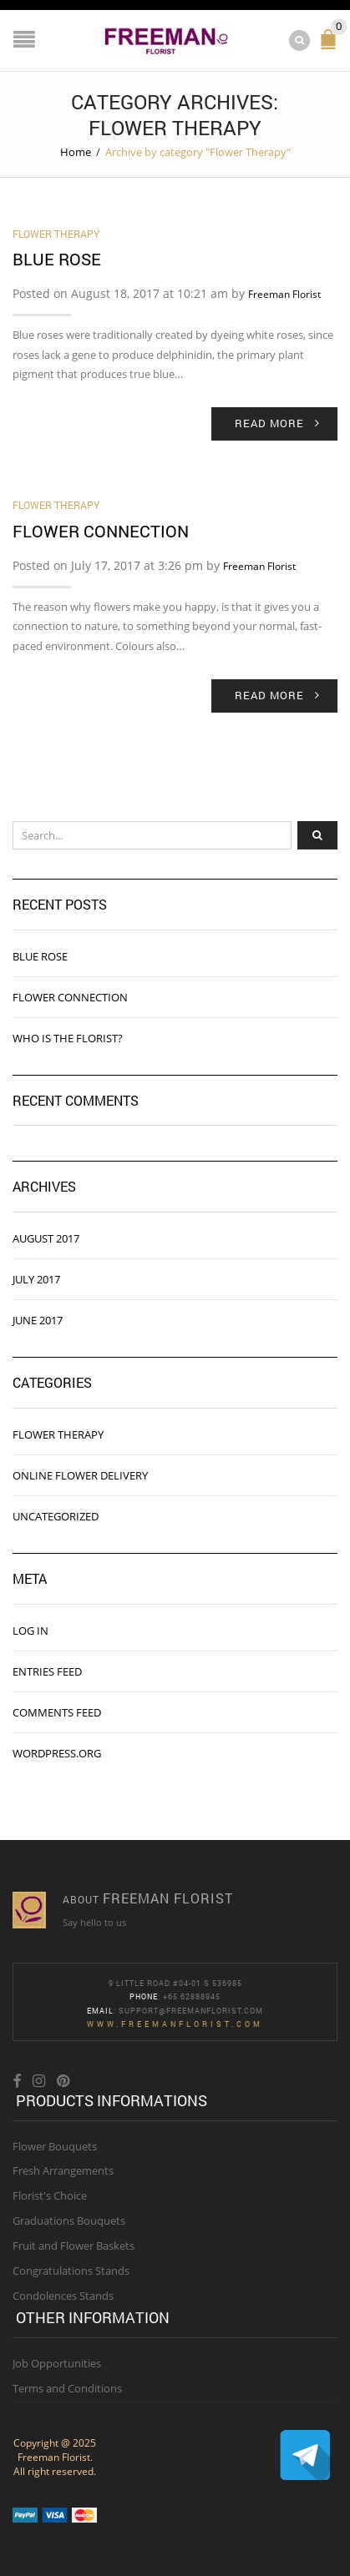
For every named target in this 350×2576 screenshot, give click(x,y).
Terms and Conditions (67, 2388)
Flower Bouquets (55, 2146)
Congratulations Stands (71, 2270)
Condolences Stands (63, 2295)
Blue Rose (57, 259)
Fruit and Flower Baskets (73, 2245)
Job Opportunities (57, 2363)
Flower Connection (101, 531)
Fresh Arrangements (63, 2170)
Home (75, 151)
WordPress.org (57, 1753)
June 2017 (38, 1320)
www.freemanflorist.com (175, 2024)
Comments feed (57, 1712)
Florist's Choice (50, 2195)
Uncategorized (56, 1516)
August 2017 (46, 1238)
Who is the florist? (68, 1038)
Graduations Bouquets (69, 2220)
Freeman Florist (284, 294)
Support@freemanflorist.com (191, 2010)
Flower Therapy (56, 233)
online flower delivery (80, 1475)
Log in (30, 1630)
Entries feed (47, 1671)
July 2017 (36, 1279)
